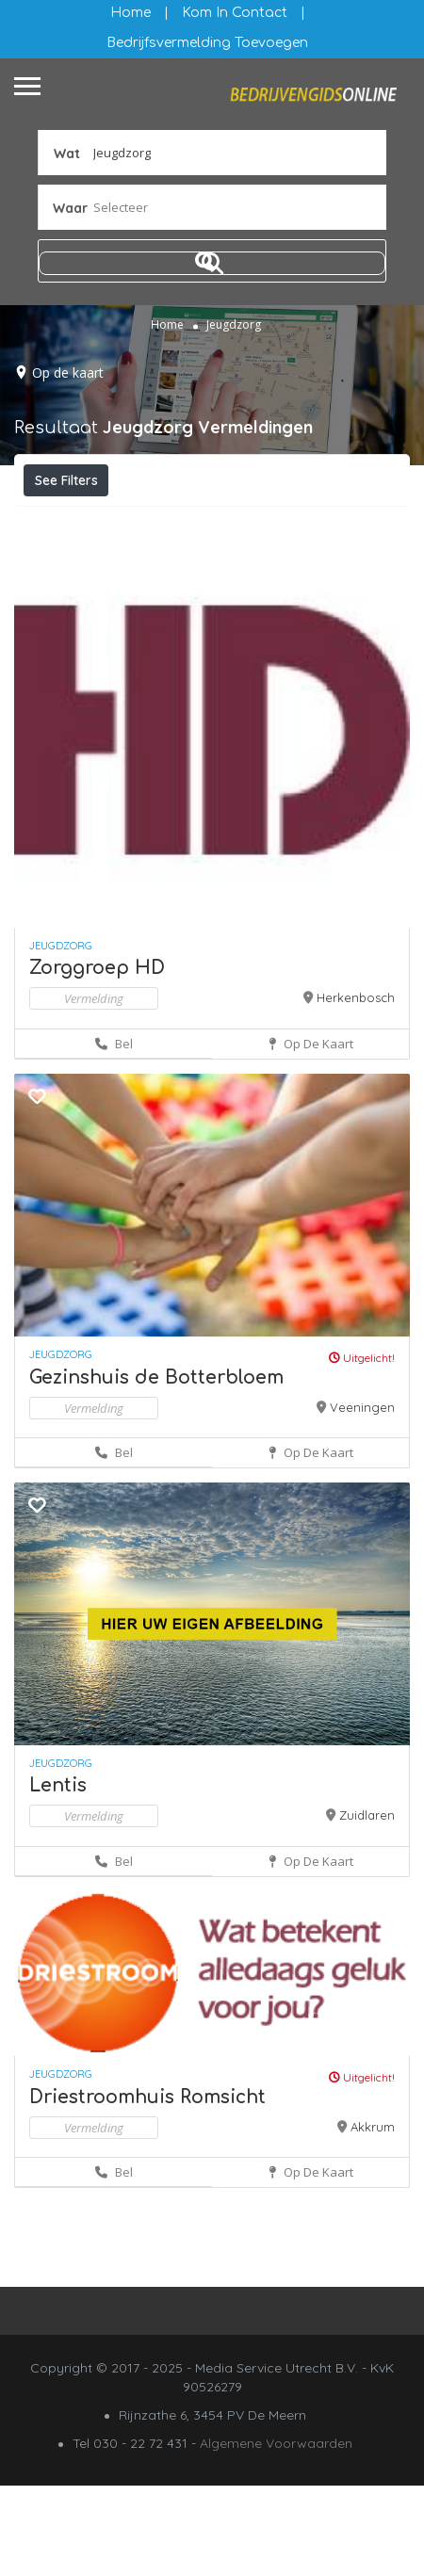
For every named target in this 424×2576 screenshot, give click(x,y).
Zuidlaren (367, 1905)
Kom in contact (234, 13)
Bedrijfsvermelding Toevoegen (207, 43)
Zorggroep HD (97, 1058)
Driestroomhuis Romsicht (147, 2187)
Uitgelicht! (362, 1448)
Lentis (58, 1876)
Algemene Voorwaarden (276, 2533)
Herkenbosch (356, 1087)
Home (130, 13)
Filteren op (77, 521)
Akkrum (373, 2217)
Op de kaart (68, 372)
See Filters (66, 480)
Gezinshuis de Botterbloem (156, 1468)
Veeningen (362, 1497)
